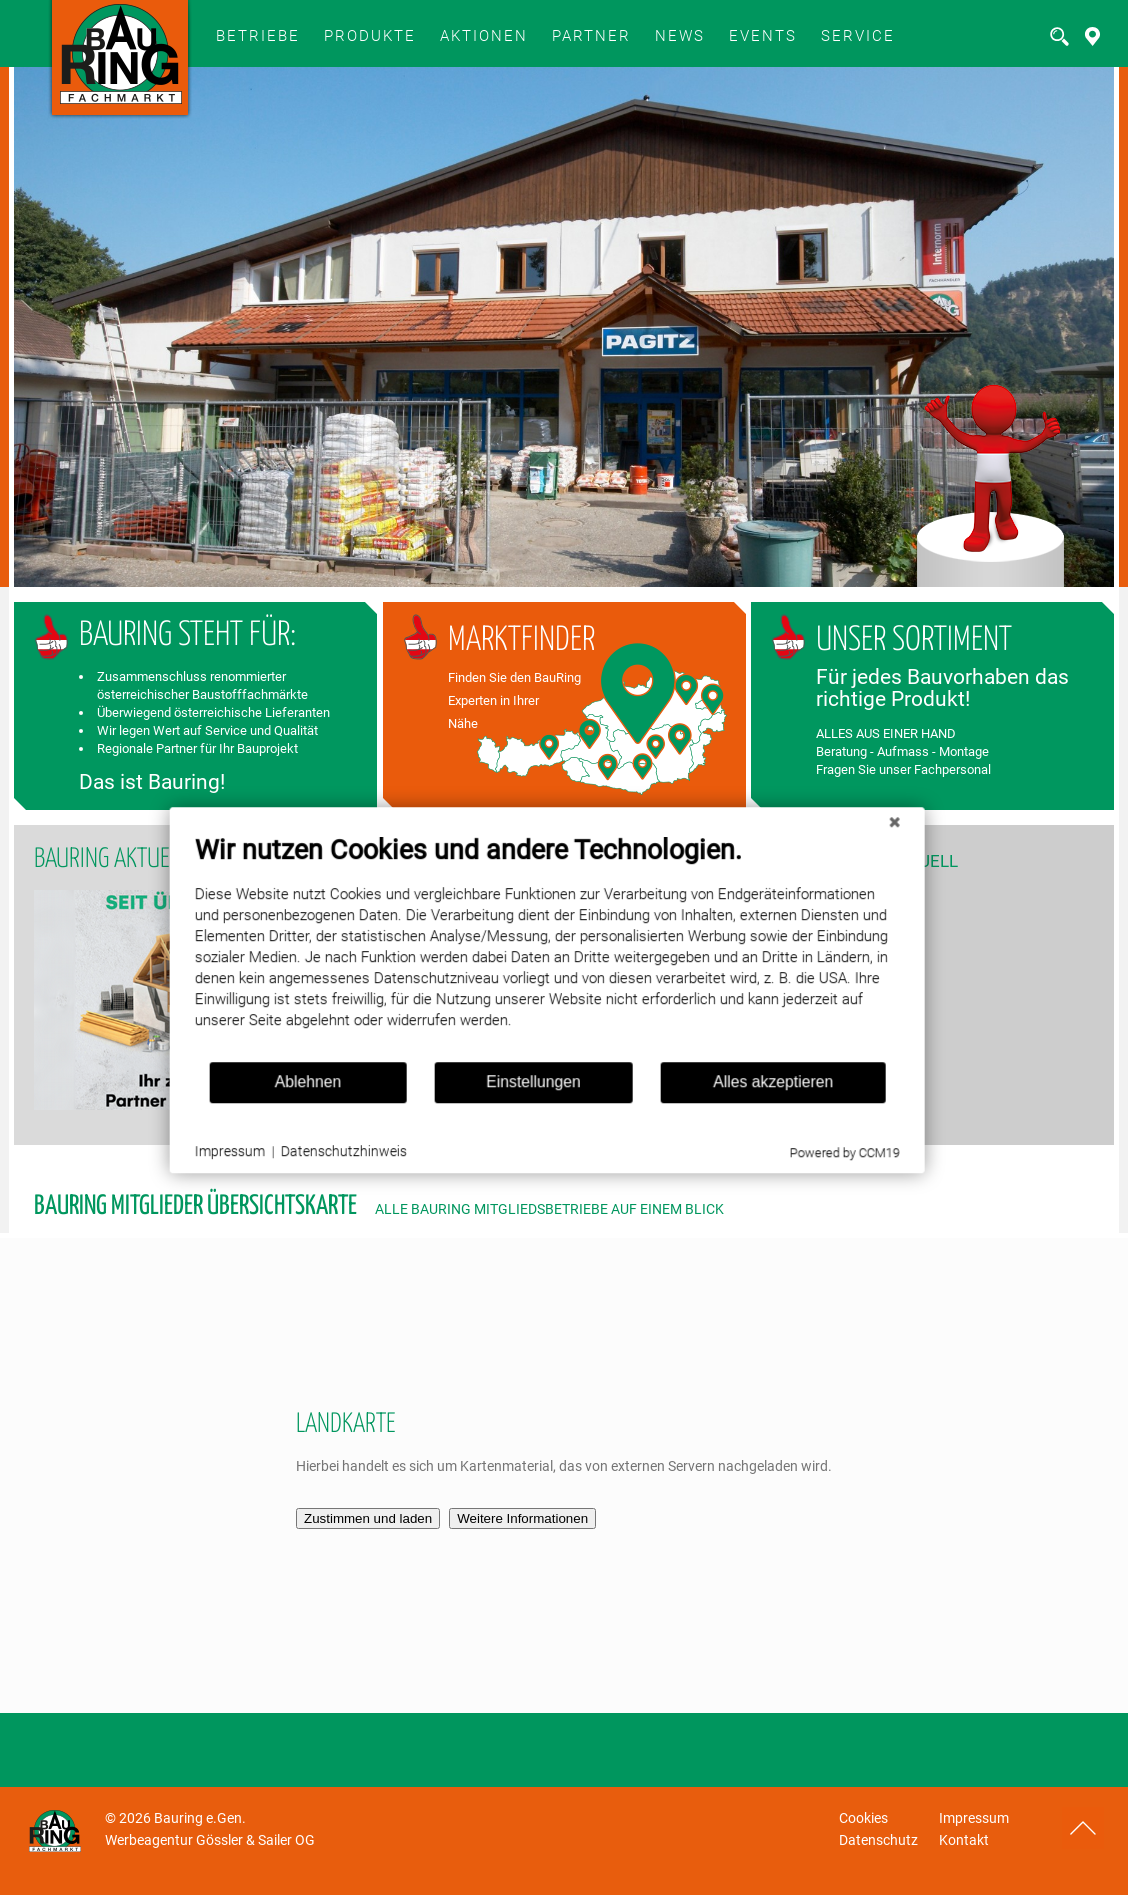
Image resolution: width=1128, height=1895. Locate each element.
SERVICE (858, 36)
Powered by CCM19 (813, 1157)
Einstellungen (502, 1086)
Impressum (974, 1818)
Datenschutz (878, 1840)
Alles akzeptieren (741, 1086)
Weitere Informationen (522, 1518)
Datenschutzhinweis (314, 1156)
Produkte (370, 36)
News (680, 36)
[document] (516, 952)
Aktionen (484, 36)
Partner (591, 36)
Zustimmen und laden (368, 1518)
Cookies (863, 1818)
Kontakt (964, 1840)
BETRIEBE (258, 36)
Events (763, 36)
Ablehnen (277, 1086)
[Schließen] (863, 827)
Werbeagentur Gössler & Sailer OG (210, 1840)
